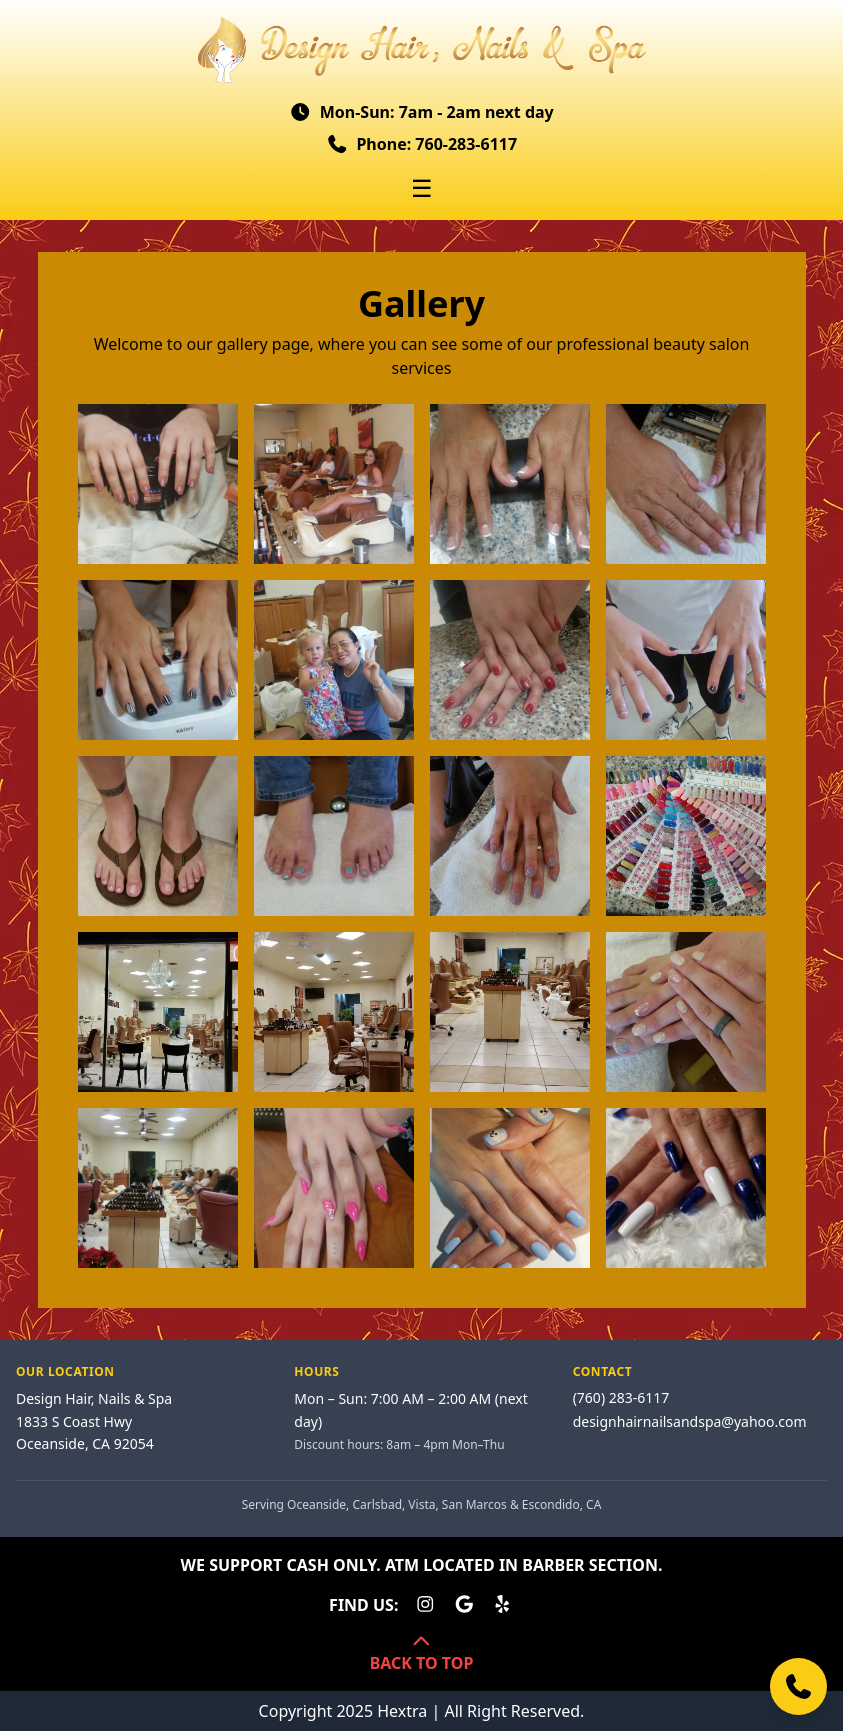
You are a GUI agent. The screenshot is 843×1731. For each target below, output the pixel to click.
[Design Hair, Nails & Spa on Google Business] (464, 1605)
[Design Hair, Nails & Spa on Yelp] (502, 1605)
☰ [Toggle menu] (422, 188)
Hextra (402, 1711)
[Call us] (798, 1686)
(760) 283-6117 (621, 1397)
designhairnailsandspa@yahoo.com (690, 1421)
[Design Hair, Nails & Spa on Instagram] (425, 1605)
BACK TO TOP (422, 1653)
